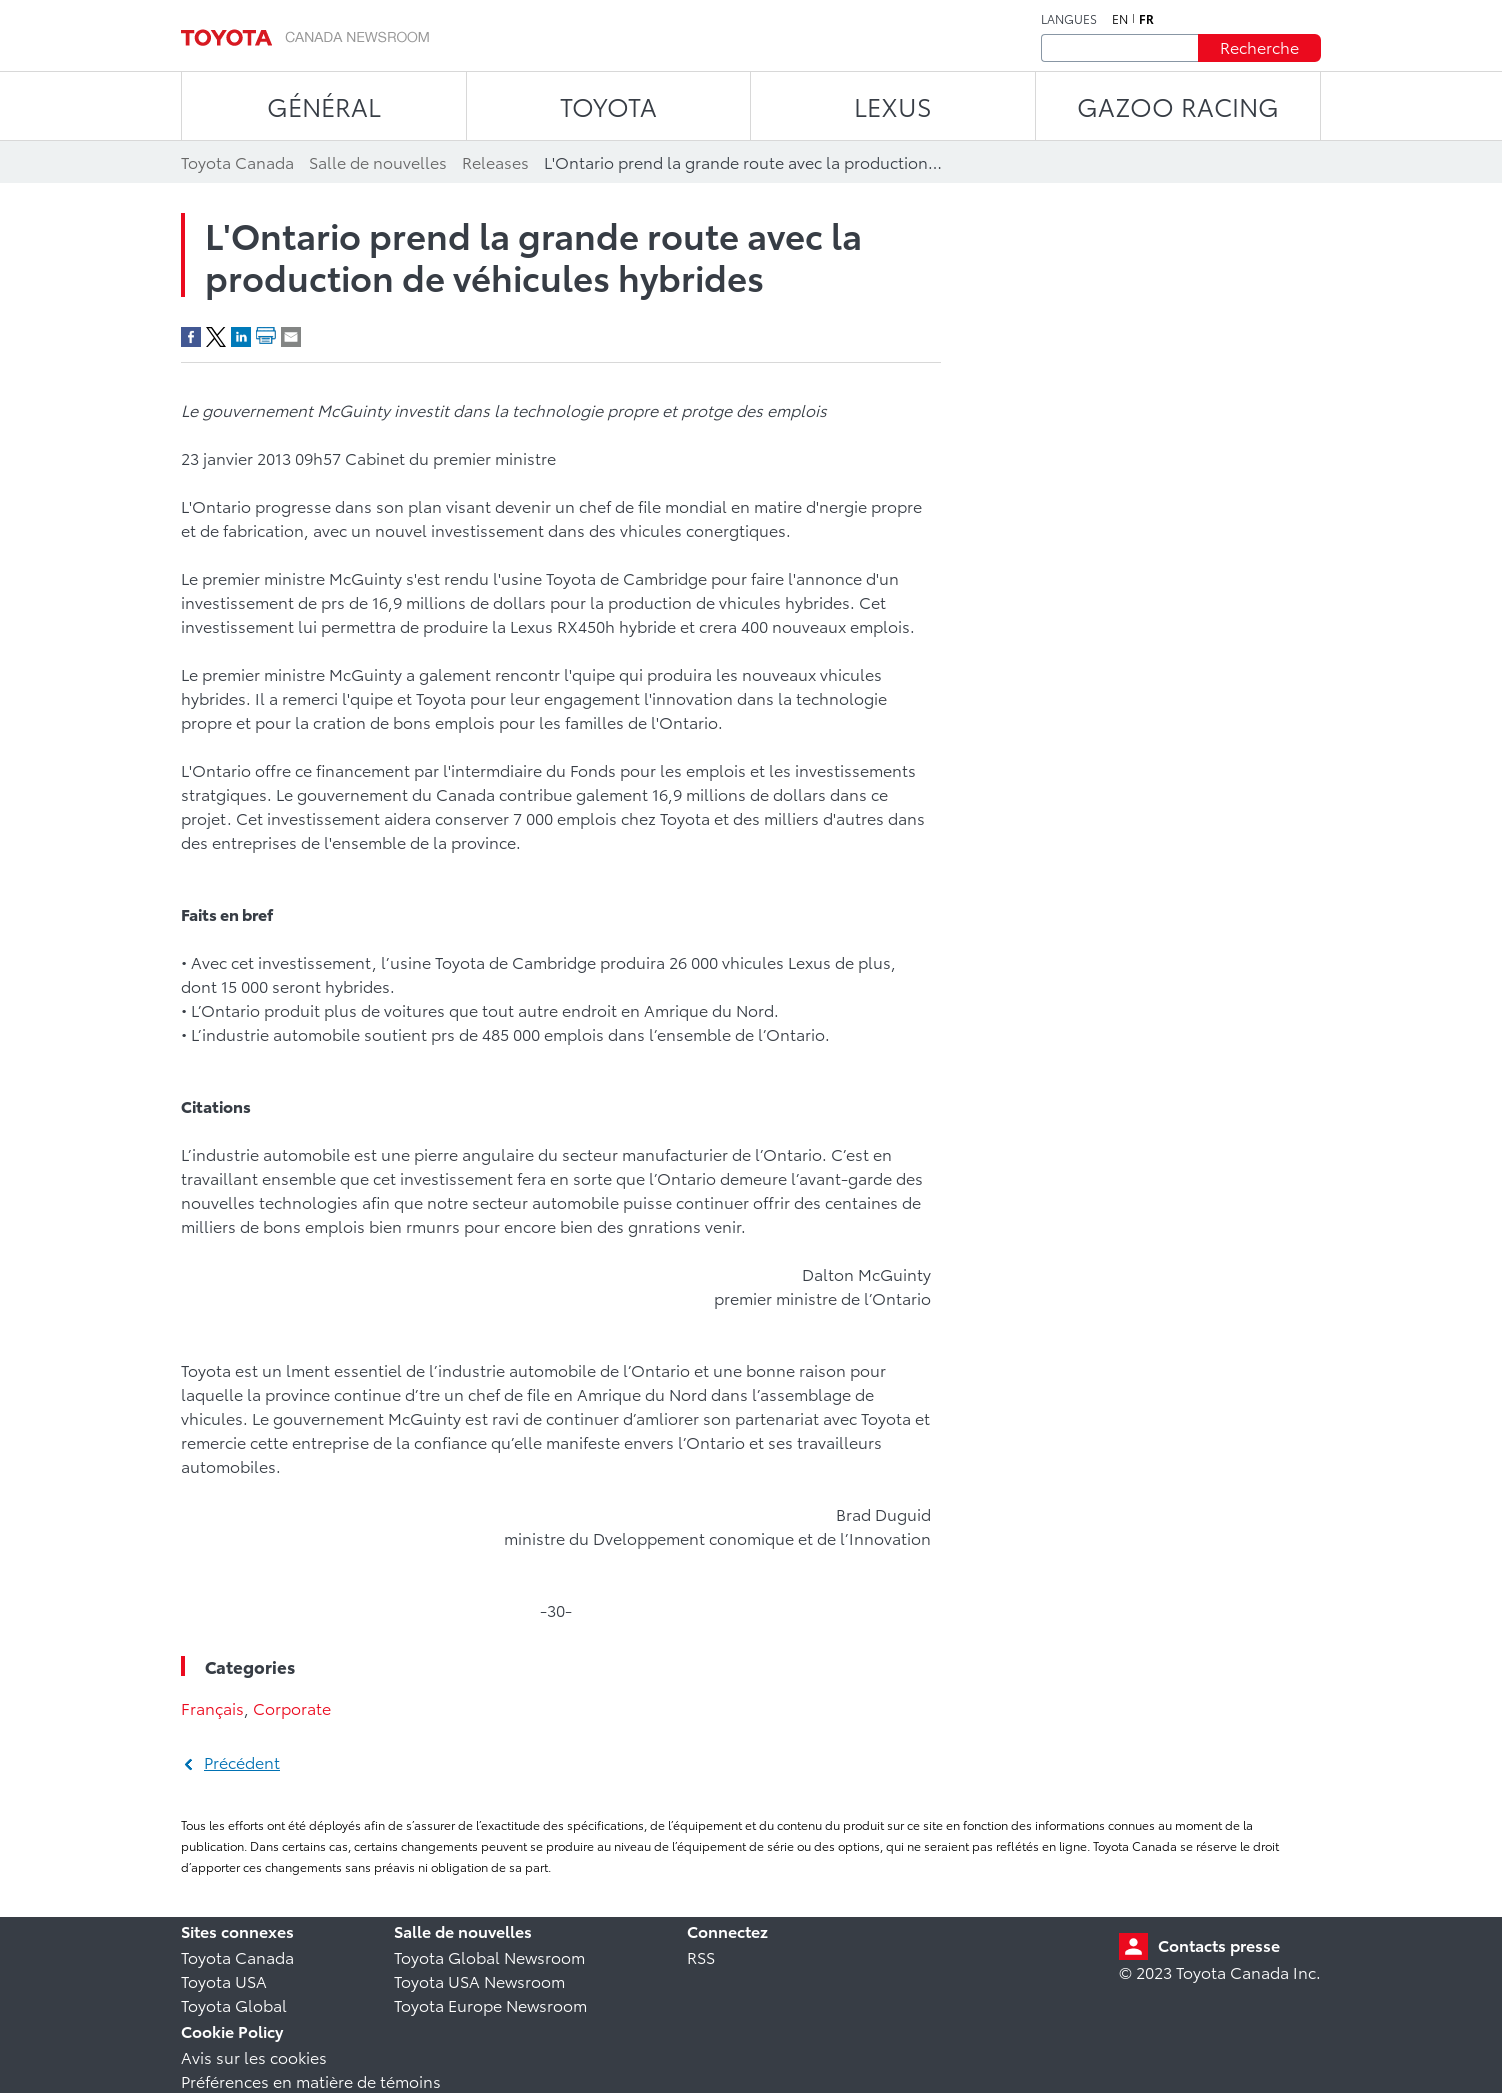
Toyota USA (224, 1980)
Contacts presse (1219, 1944)
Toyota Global (234, 2004)
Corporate (292, 1707)
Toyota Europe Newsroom (490, 2004)
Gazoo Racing (1178, 105)
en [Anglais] (1120, 19)
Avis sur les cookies (254, 2056)
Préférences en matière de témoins (311, 2080)
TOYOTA (608, 105)
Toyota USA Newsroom (479, 1980)
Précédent (242, 1761)
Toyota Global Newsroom (489, 1956)
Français (212, 1707)
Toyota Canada (237, 1956)
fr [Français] (1146, 19)
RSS (701, 1956)
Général (324, 105)
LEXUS (893, 105)
